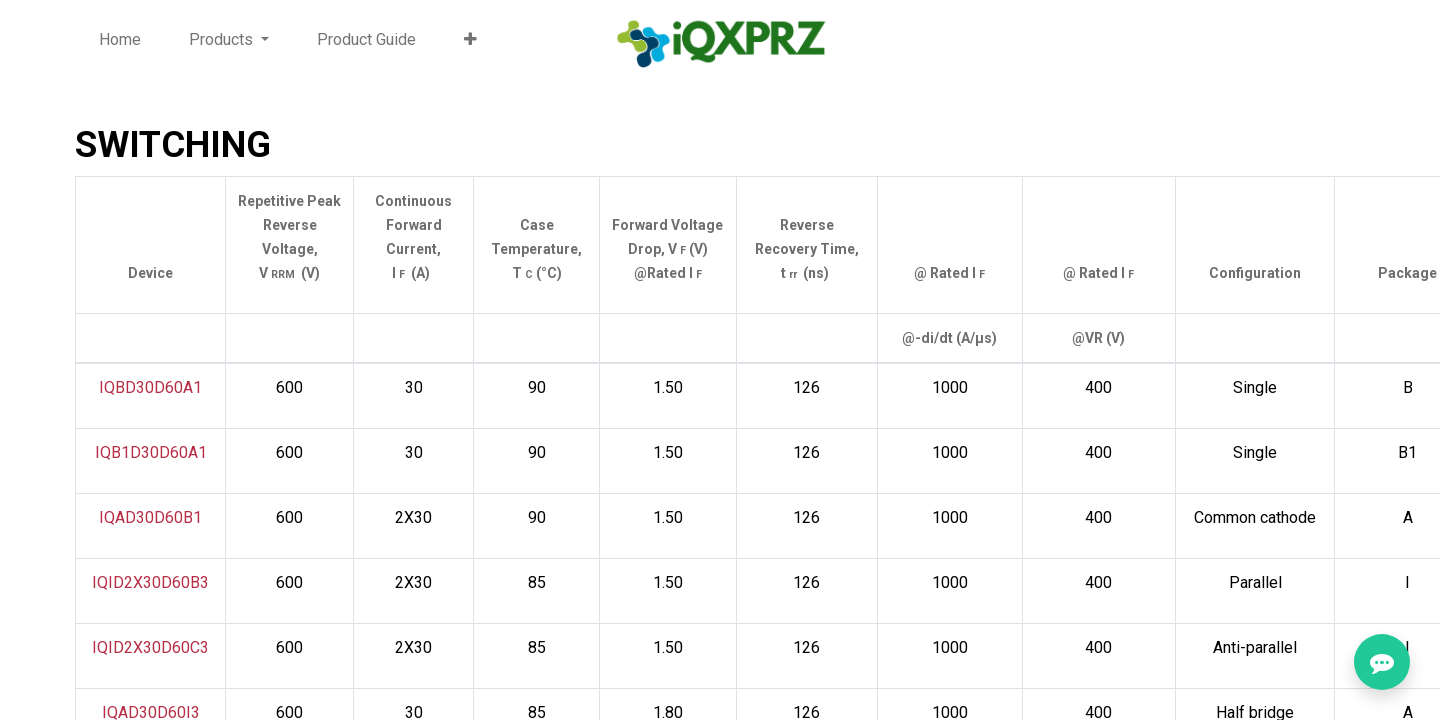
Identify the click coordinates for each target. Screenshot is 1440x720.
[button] (470, 40)
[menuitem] (120, 40)
